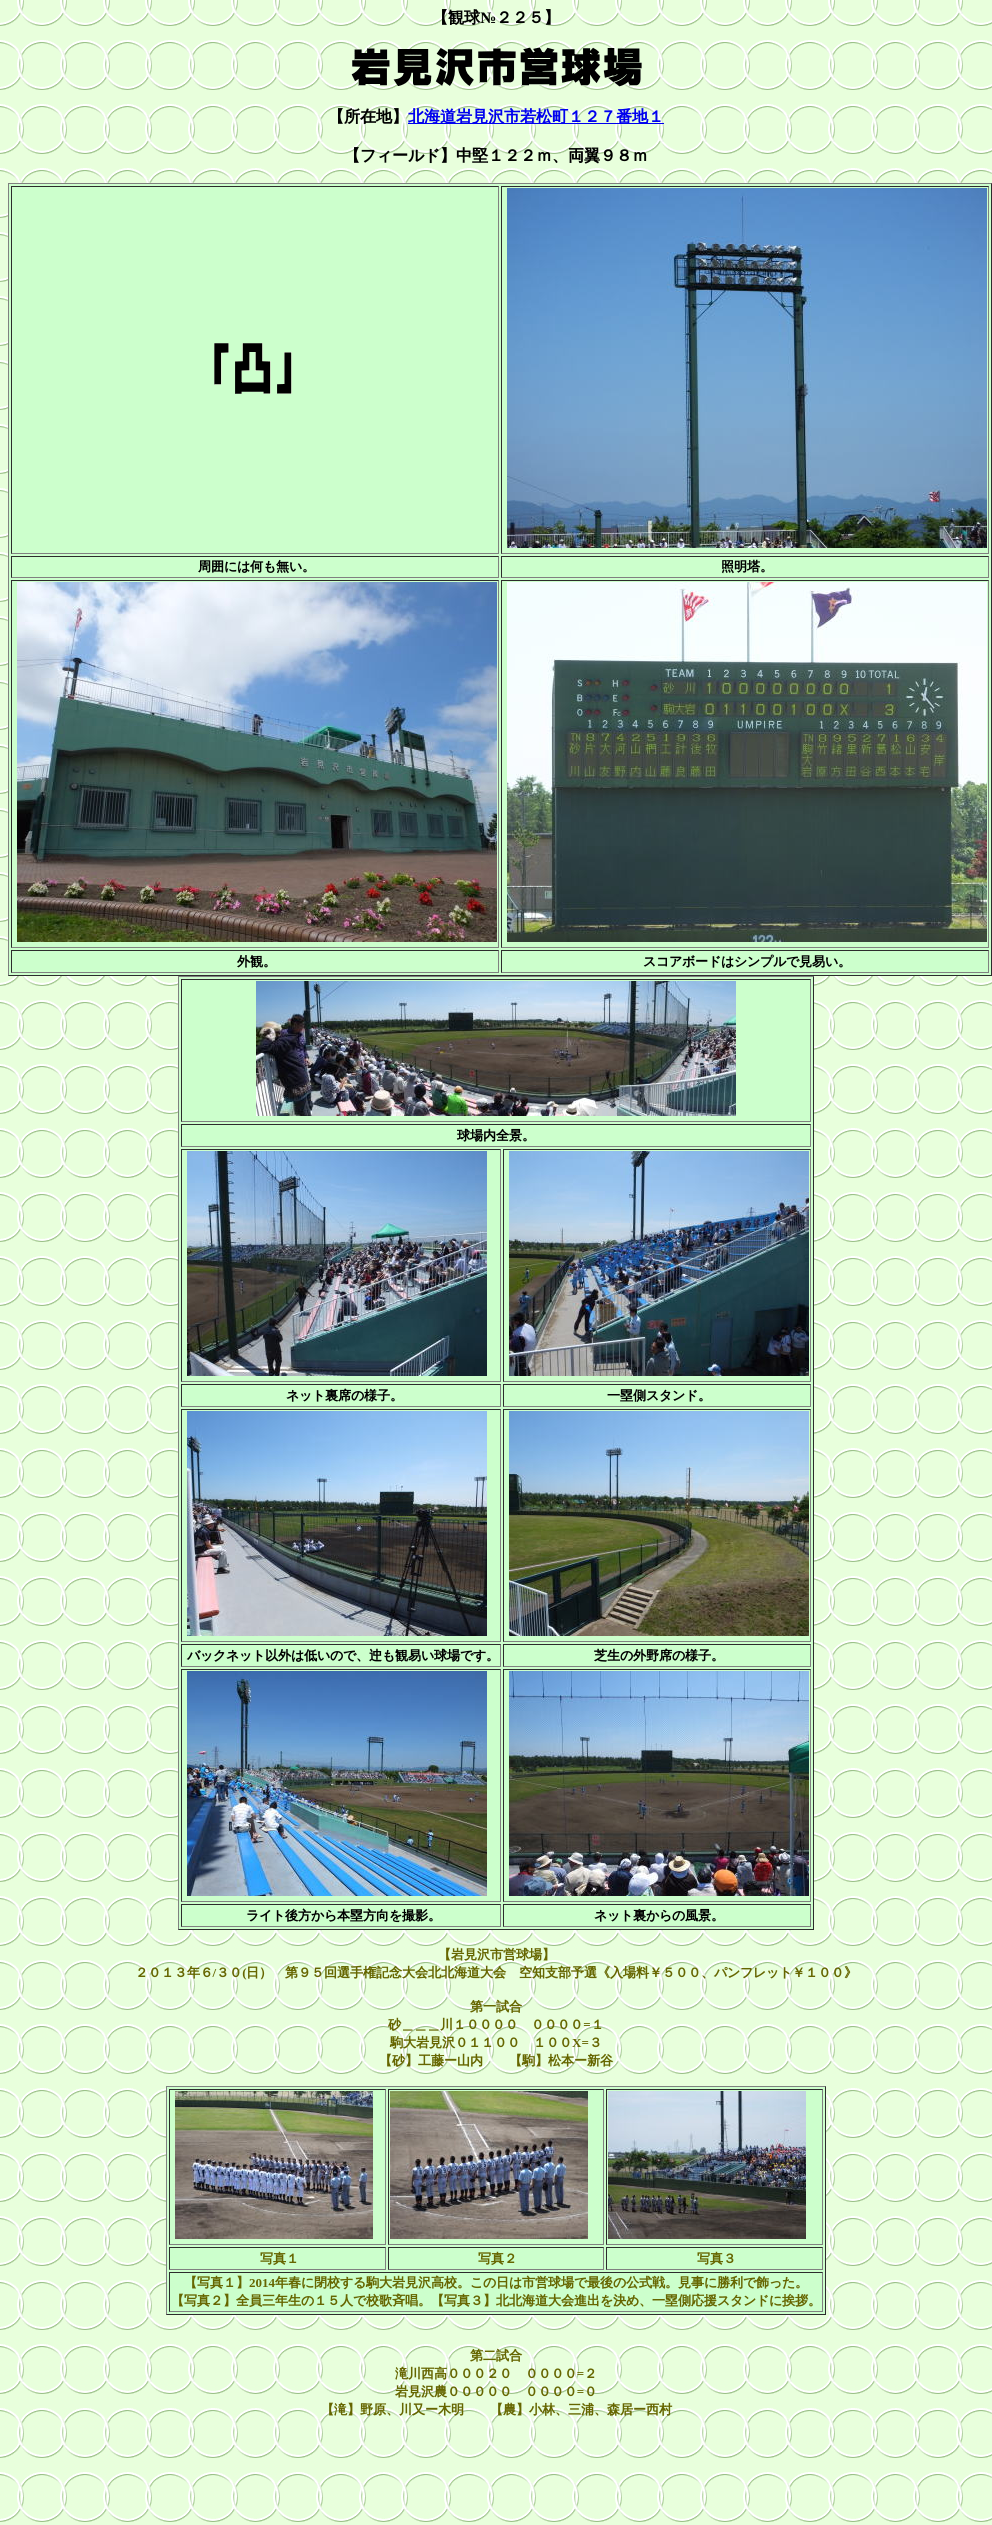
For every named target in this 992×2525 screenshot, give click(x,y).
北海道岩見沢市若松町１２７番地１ (536, 116)
